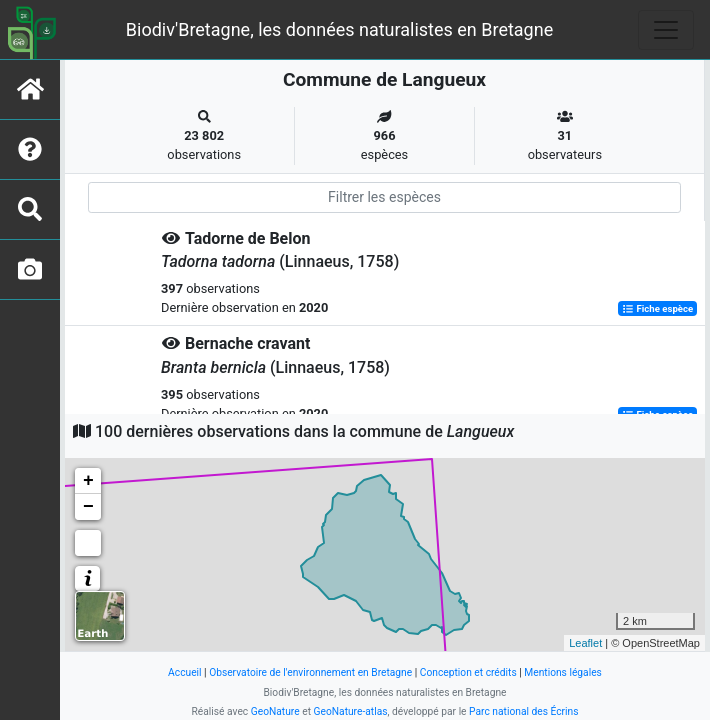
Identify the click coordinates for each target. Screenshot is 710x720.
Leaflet (585, 643)
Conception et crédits (468, 672)
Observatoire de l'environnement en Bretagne (310, 672)
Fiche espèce (657, 308)
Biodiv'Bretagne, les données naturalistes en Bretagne (339, 29)
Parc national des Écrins (523, 711)
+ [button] (88, 481)
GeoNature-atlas (351, 711)
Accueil (184, 672)
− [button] (88, 507)
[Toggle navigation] (666, 30)
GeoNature (275, 711)
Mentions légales (563, 672)
